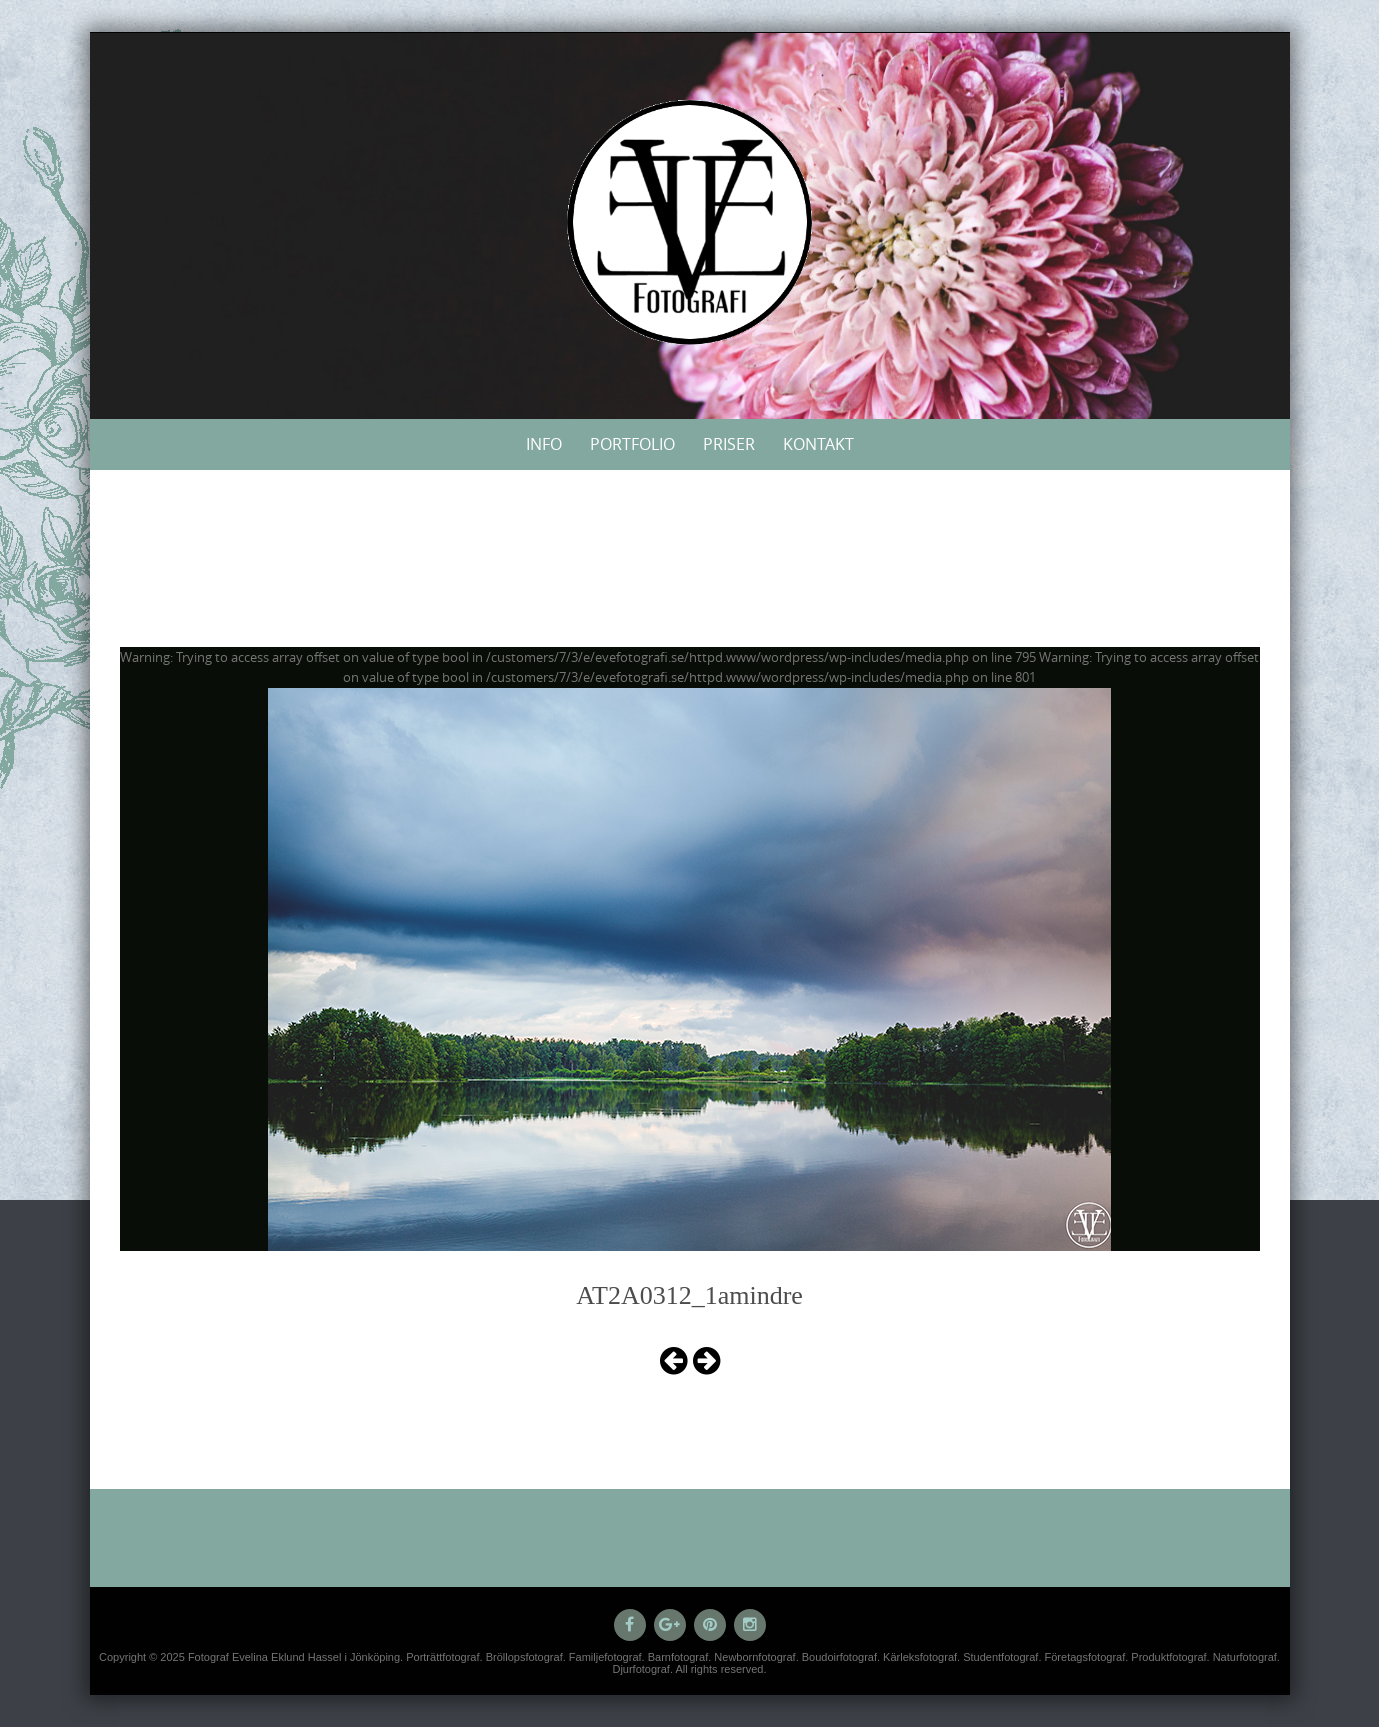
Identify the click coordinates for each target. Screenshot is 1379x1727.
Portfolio (632, 444)
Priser (729, 444)
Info (544, 444)
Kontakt (818, 444)
